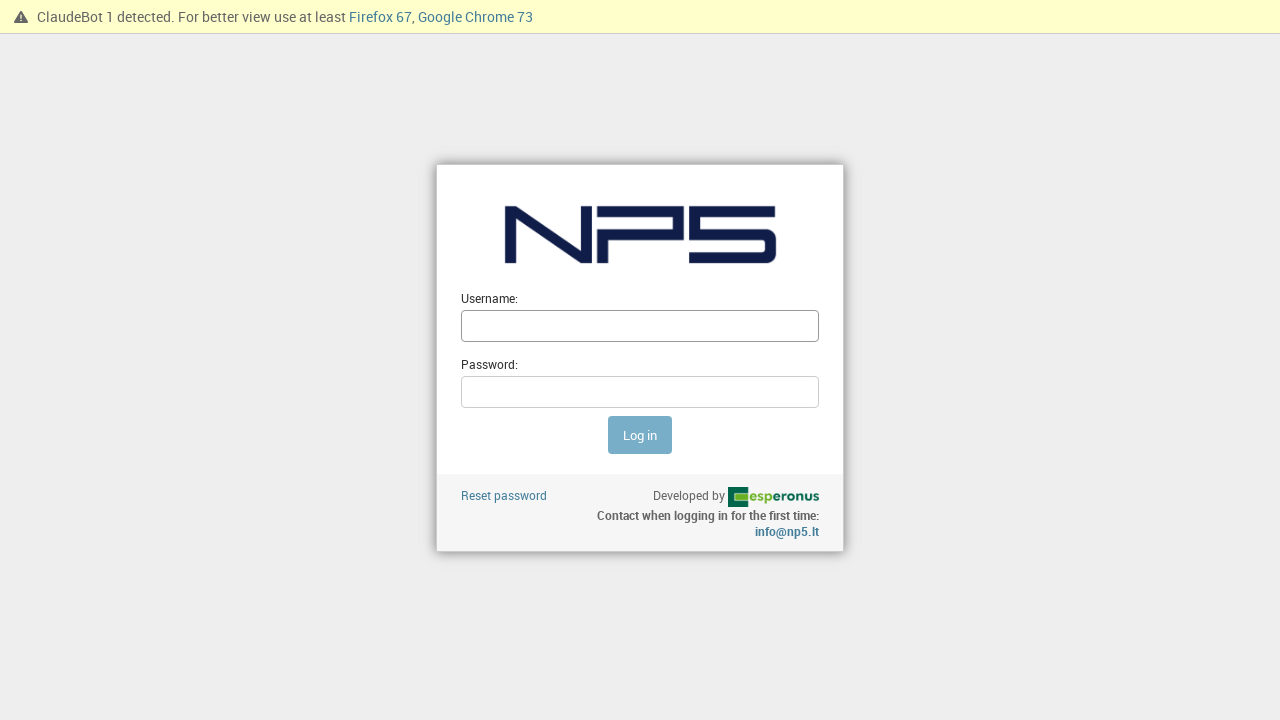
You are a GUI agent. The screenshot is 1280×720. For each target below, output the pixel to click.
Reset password (504, 495)
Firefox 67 (380, 16)
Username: (489, 298)
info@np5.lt (787, 531)
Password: (489, 364)
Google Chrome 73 (475, 16)
